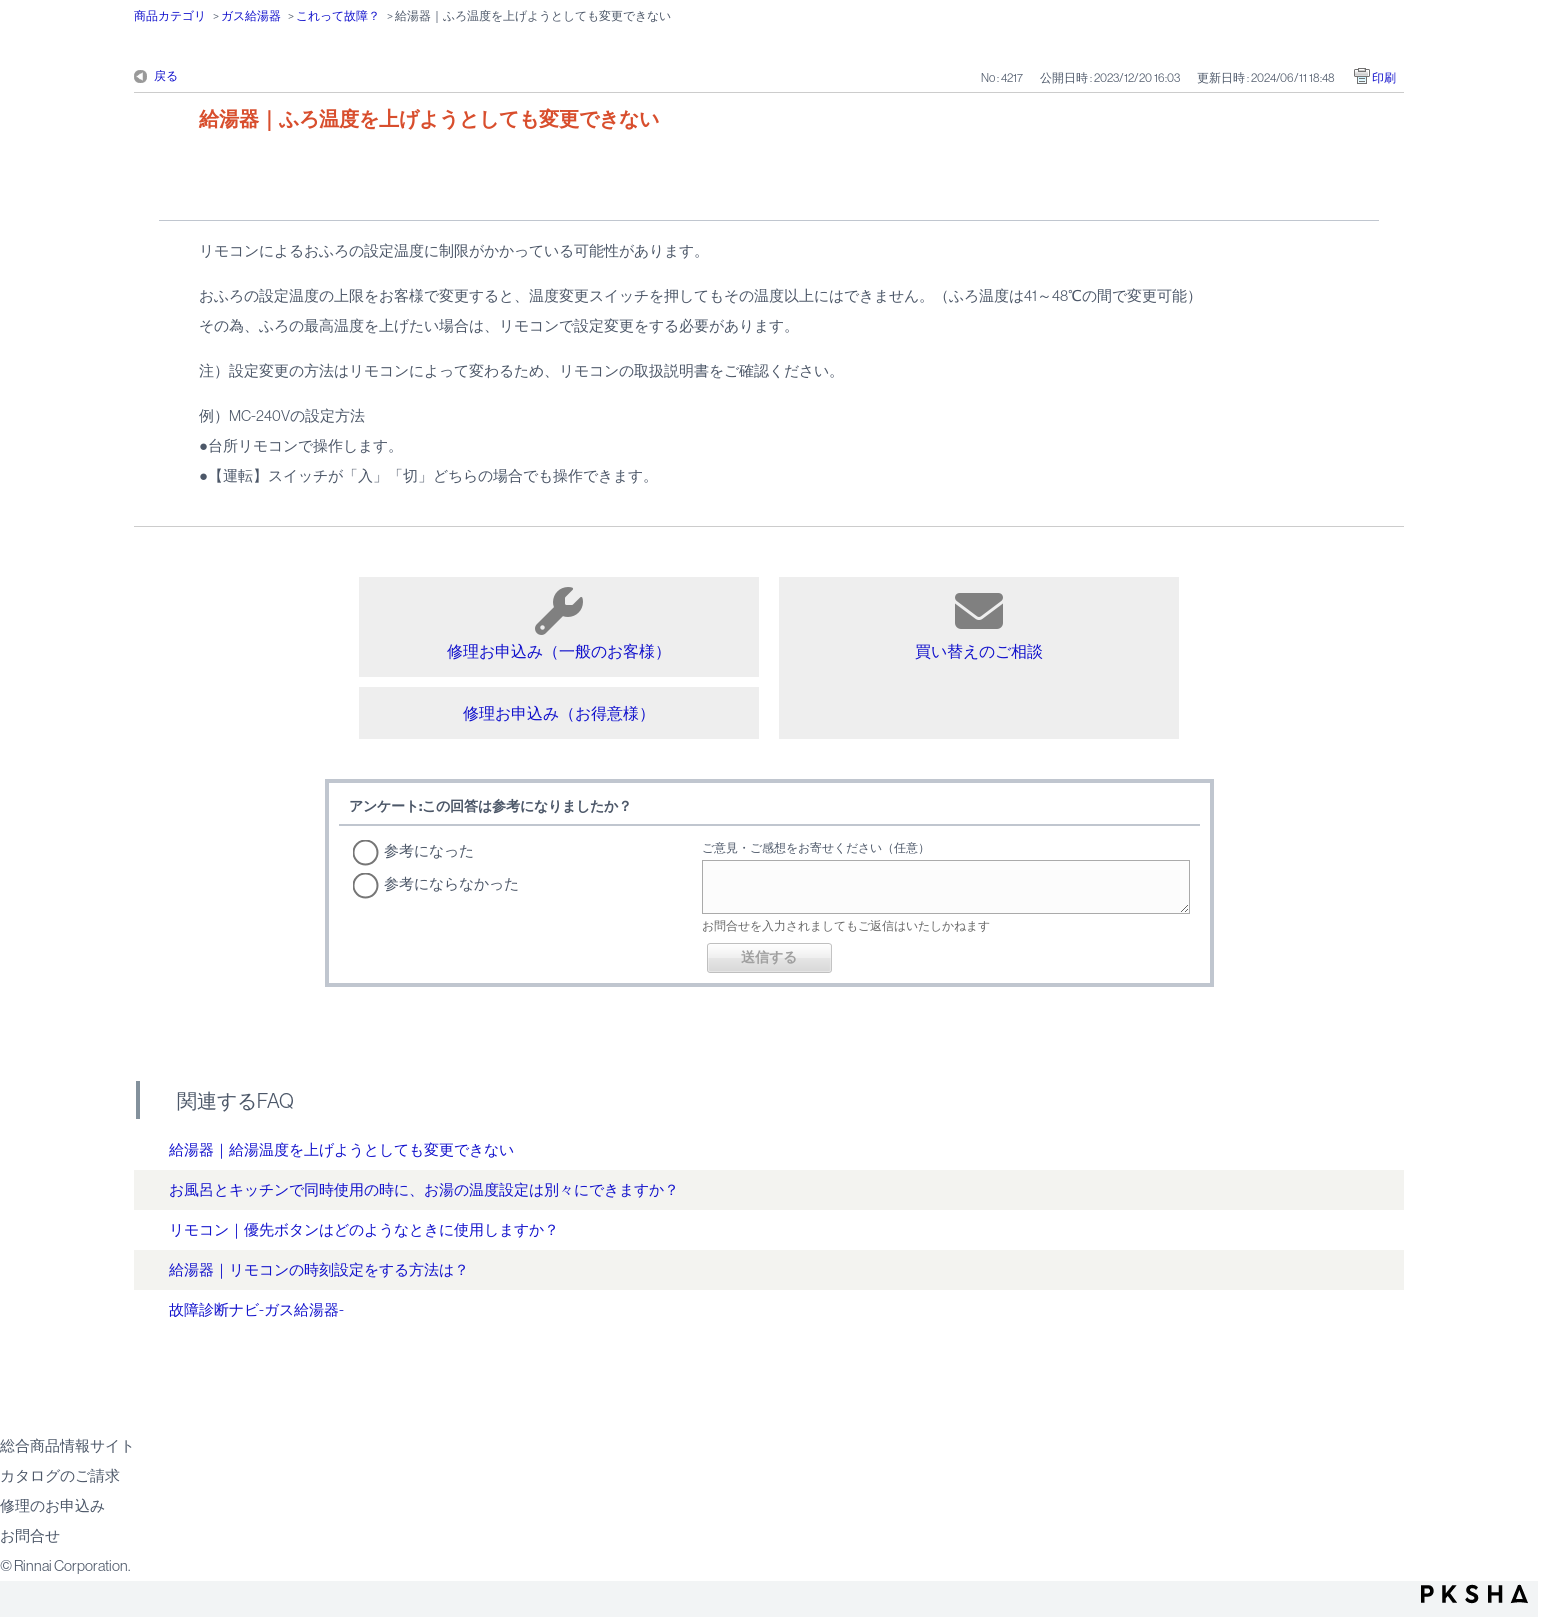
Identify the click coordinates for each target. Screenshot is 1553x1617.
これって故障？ (338, 16)
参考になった (429, 850)
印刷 (1384, 78)
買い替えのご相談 (979, 623)
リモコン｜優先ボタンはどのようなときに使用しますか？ (364, 1229)
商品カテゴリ (170, 16)
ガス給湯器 (251, 16)
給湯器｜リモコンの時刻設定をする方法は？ (319, 1269)
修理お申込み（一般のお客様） (559, 623)
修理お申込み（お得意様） (559, 713)
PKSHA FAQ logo (1474, 1594)
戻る (166, 76)
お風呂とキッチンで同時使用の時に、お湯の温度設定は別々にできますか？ (424, 1189)
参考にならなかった (451, 883)
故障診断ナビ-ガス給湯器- (256, 1309)
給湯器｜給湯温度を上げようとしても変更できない (341, 1149)
